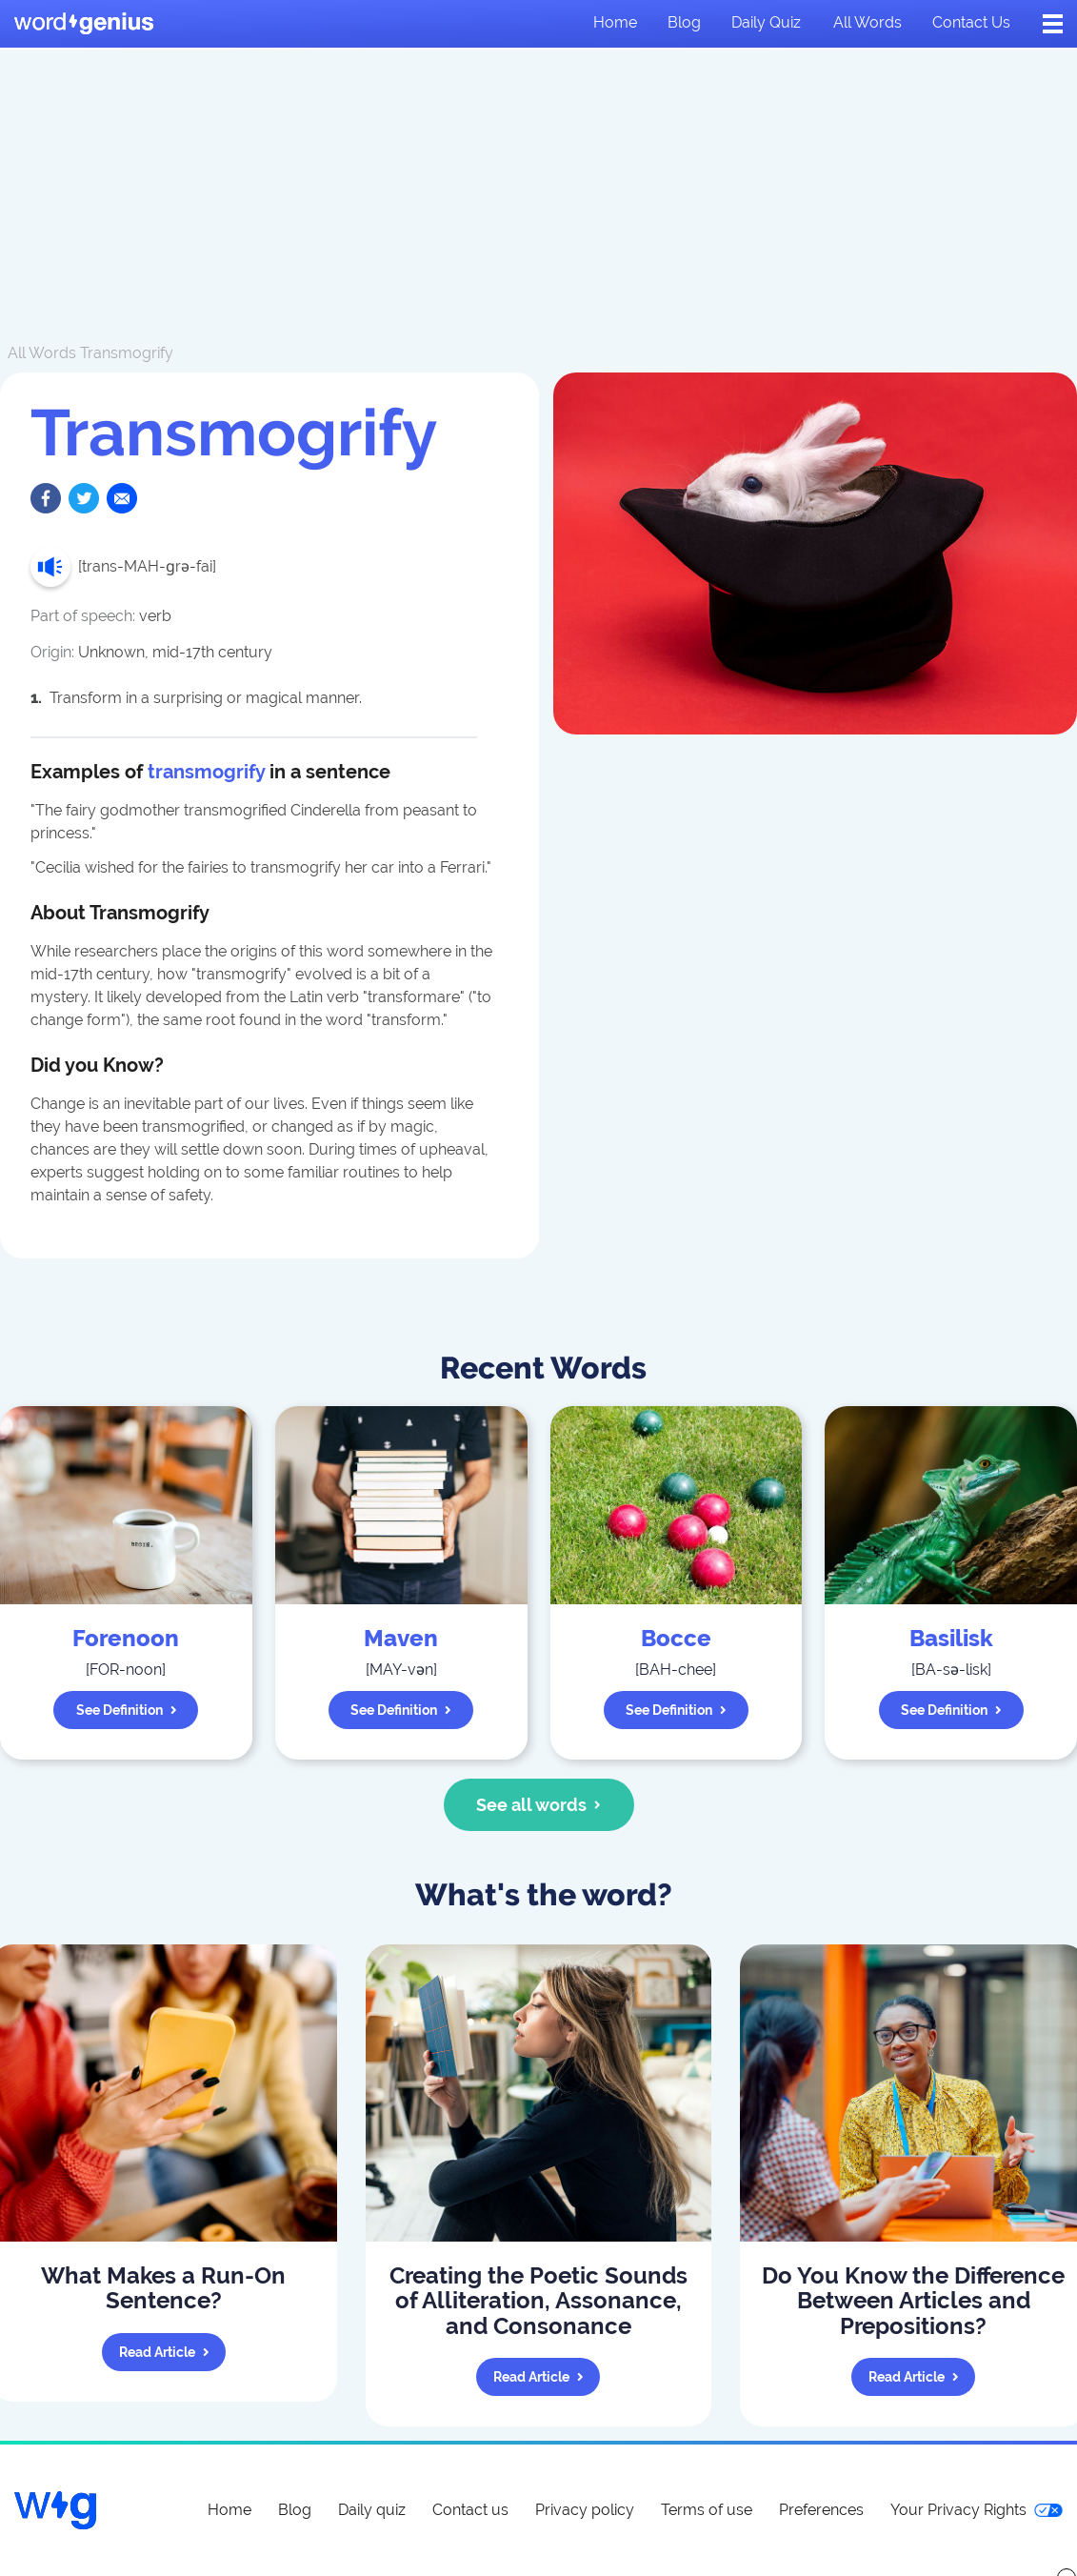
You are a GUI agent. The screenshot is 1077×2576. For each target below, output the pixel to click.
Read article (164, 2352)
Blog (684, 22)
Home (615, 22)
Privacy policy (584, 2510)
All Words (42, 353)
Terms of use (706, 2510)
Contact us (971, 22)
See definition (126, 1710)
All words (867, 22)
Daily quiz (766, 22)
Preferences (821, 2510)
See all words (538, 1805)
